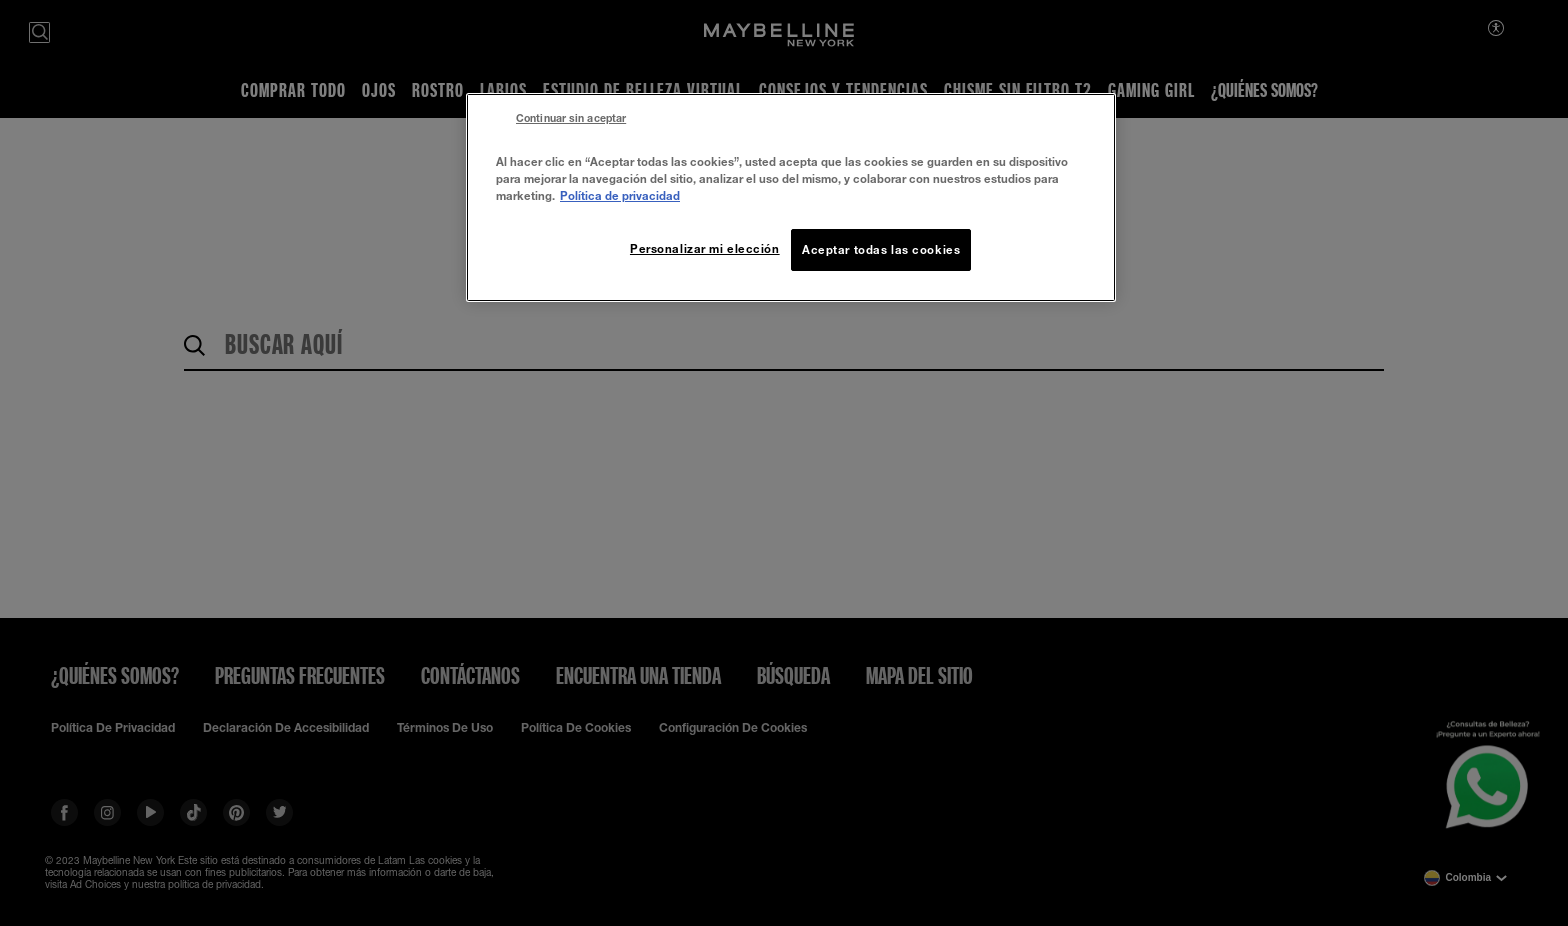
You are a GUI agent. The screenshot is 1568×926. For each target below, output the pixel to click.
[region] (791, 197)
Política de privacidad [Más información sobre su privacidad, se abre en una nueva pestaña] (620, 195)
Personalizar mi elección (705, 248)
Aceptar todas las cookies (881, 249)
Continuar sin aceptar (571, 118)
